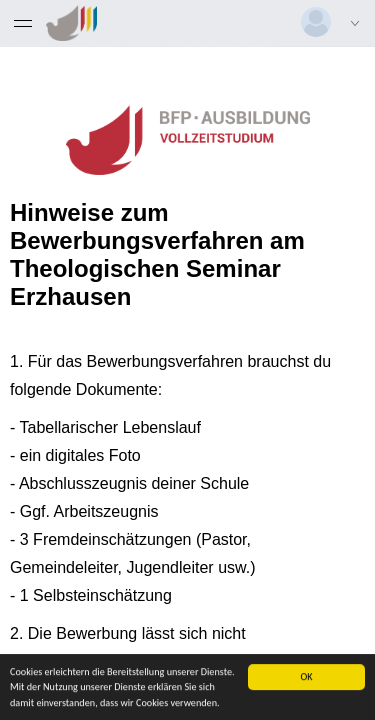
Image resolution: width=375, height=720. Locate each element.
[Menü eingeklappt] (23, 23)
